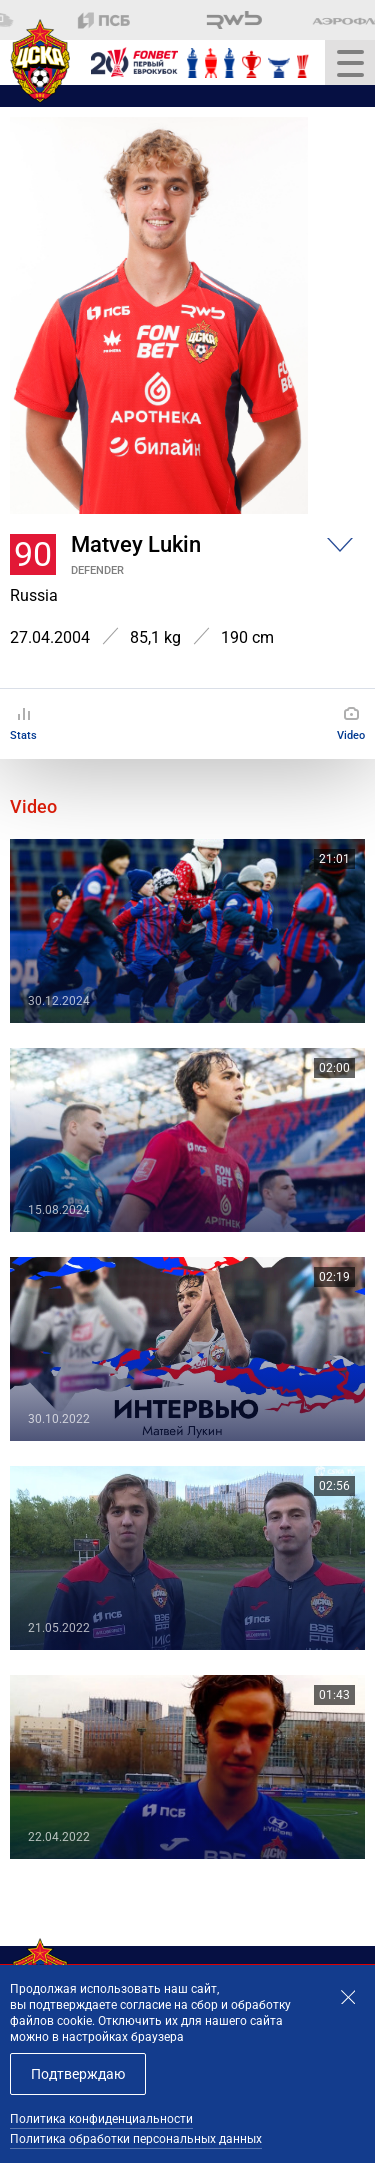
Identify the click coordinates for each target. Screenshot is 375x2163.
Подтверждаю (78, 2074)
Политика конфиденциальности (101, 2119)
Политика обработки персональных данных (136, 2139)
